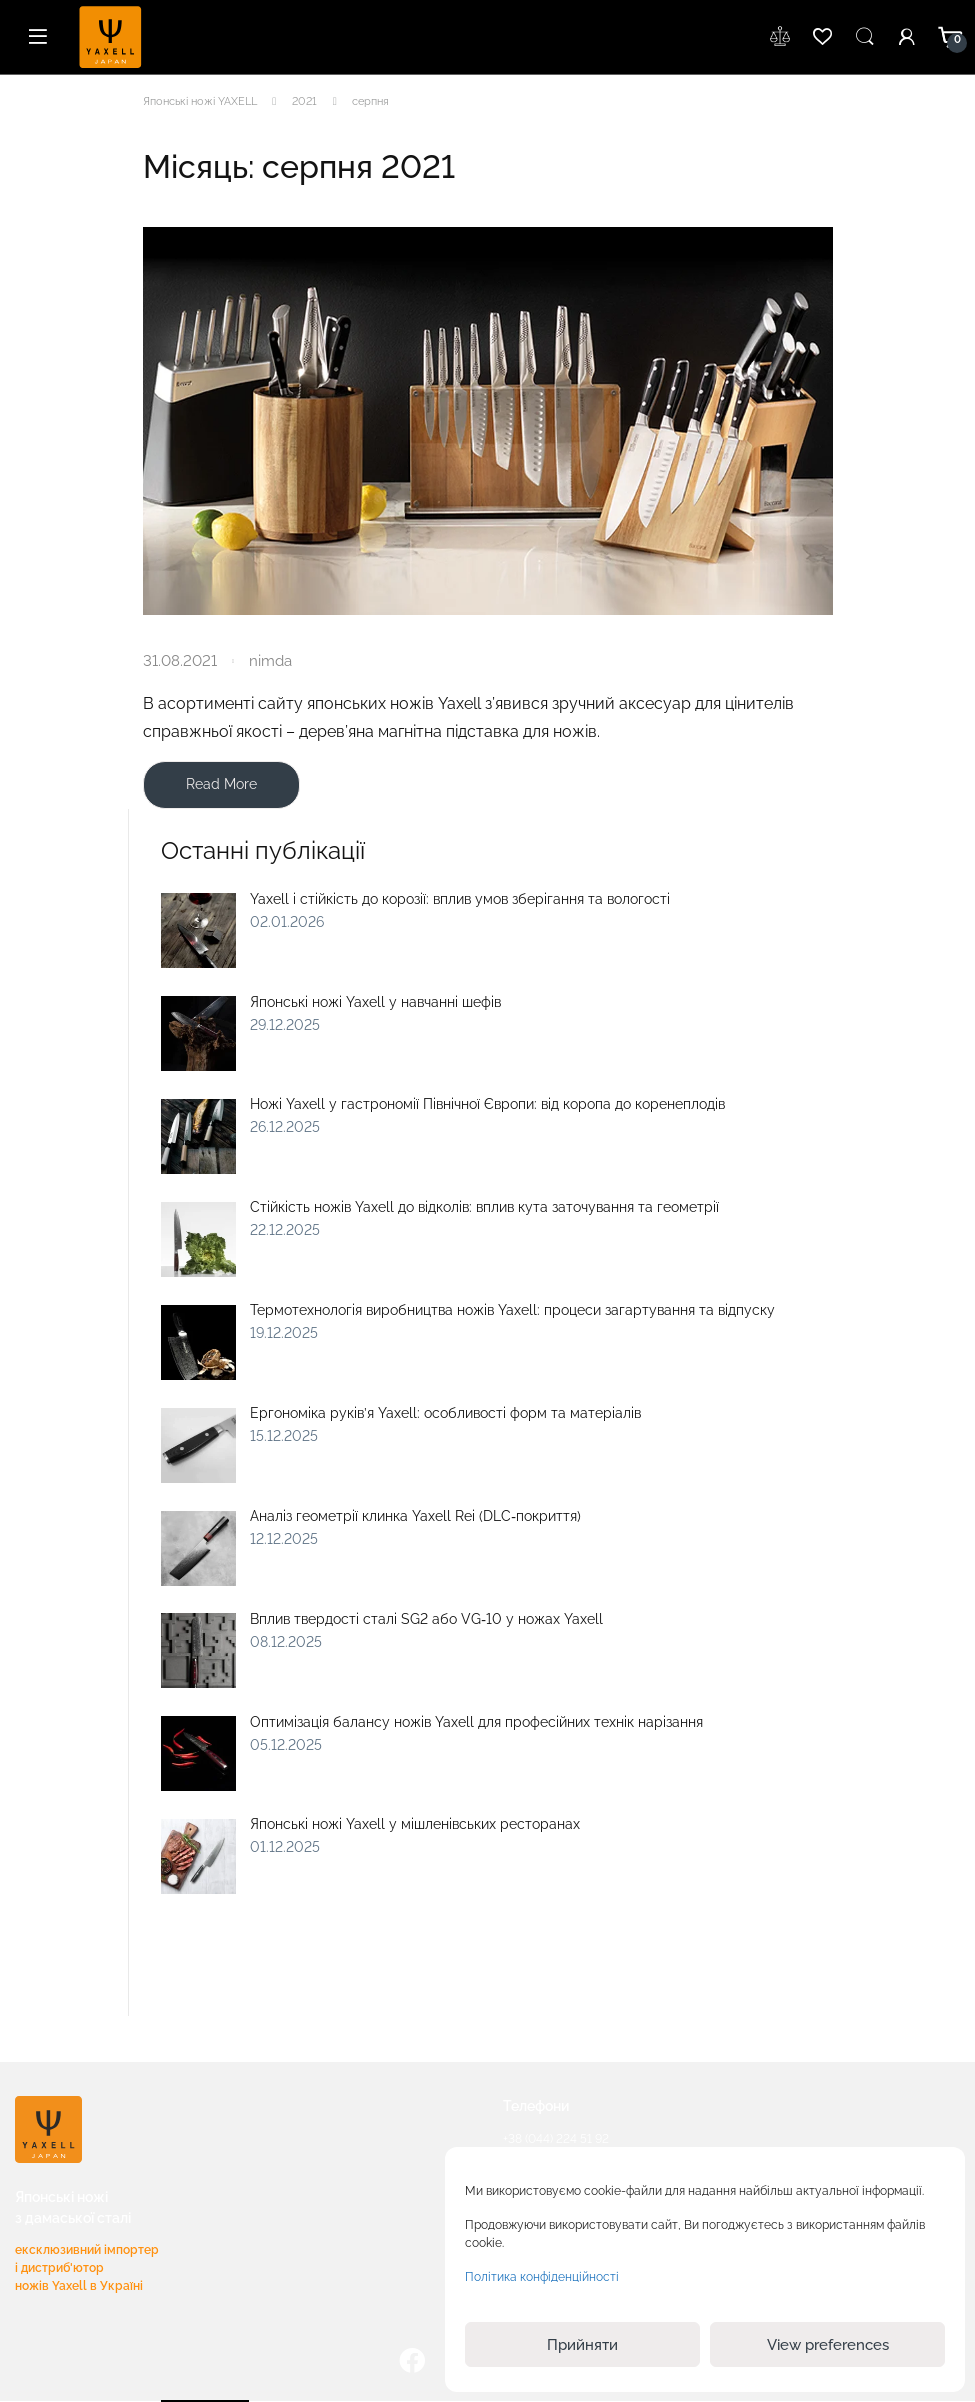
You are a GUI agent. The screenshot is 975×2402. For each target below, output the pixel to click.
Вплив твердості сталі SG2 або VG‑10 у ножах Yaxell (426, 1619)
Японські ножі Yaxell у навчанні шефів (375, 1002)
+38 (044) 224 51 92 (556, 2139)
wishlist (781, 37)
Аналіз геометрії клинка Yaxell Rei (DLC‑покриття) (415, 1516)
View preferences (828, 2345)
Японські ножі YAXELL (200, 101)
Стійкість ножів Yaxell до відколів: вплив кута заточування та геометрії (484, 1207)
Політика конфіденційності (542, 2277)
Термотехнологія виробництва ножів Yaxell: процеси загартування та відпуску (512, 1310)
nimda (270, 660)
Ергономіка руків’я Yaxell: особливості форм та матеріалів (445, 1413)
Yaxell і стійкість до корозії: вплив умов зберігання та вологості (460, 899)
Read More (221, 784)
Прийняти (582, 2345)
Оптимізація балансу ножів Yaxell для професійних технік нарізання (476, 1722)
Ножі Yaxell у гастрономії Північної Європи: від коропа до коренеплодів (487, 1104)
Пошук (865, 37)
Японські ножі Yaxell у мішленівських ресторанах (415, 1824)
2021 (304, 101)
